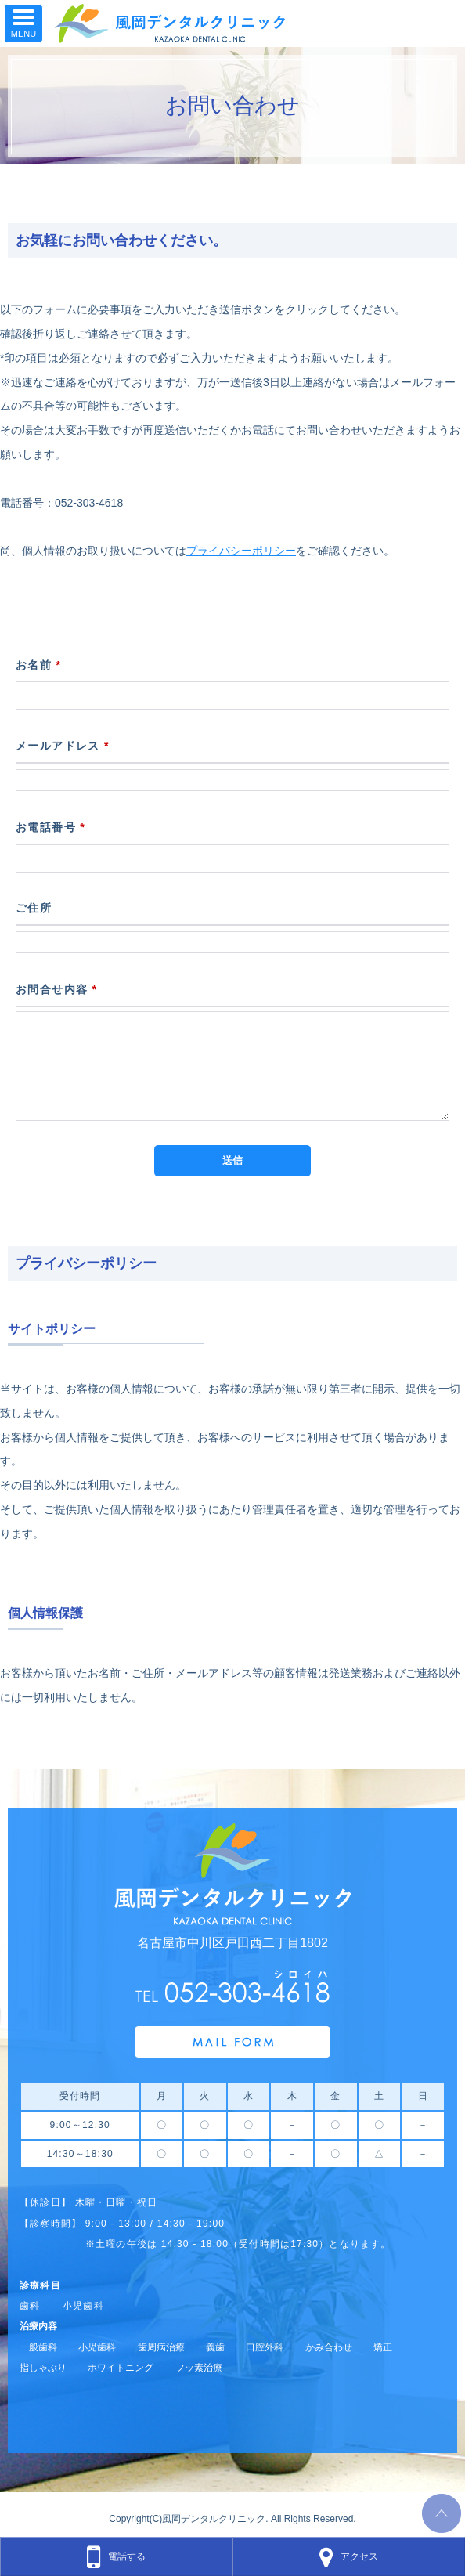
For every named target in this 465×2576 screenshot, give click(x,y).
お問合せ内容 (57, 989)
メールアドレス (63, 745)
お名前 (38, 665)
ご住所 (34, 907)
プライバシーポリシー (241, 550)
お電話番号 (50, 827)
